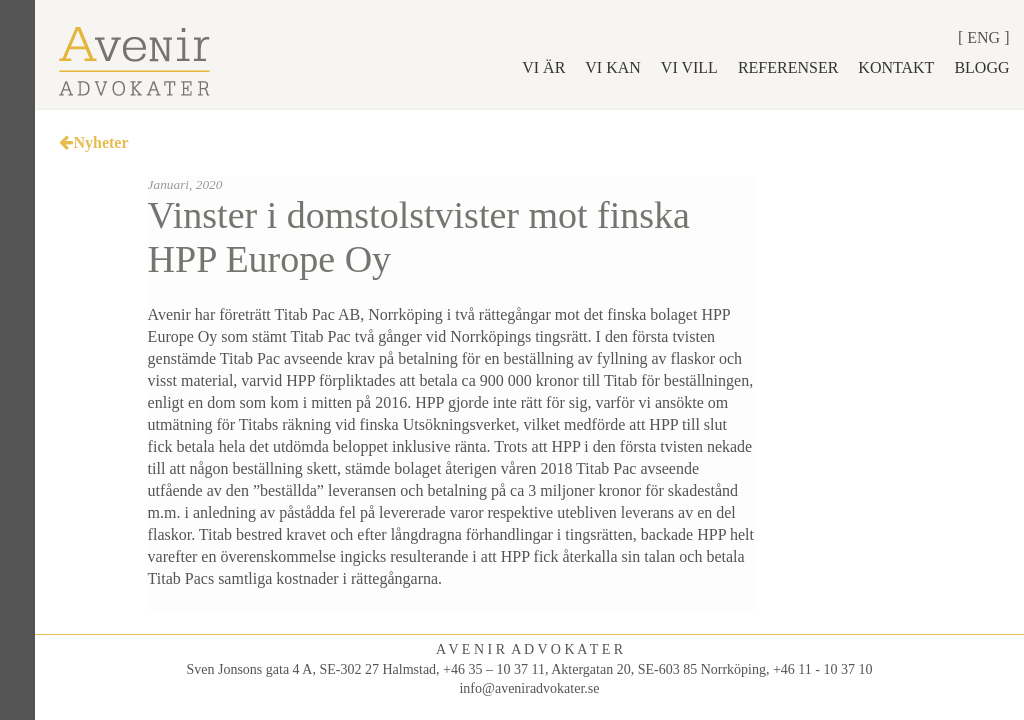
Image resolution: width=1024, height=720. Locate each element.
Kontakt (896, 67)
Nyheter (93, 142)
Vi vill (689, 67)
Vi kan (613, 67)
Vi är (543, 67)
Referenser (788, 67)
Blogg (981, 67)
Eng (983, 37)
